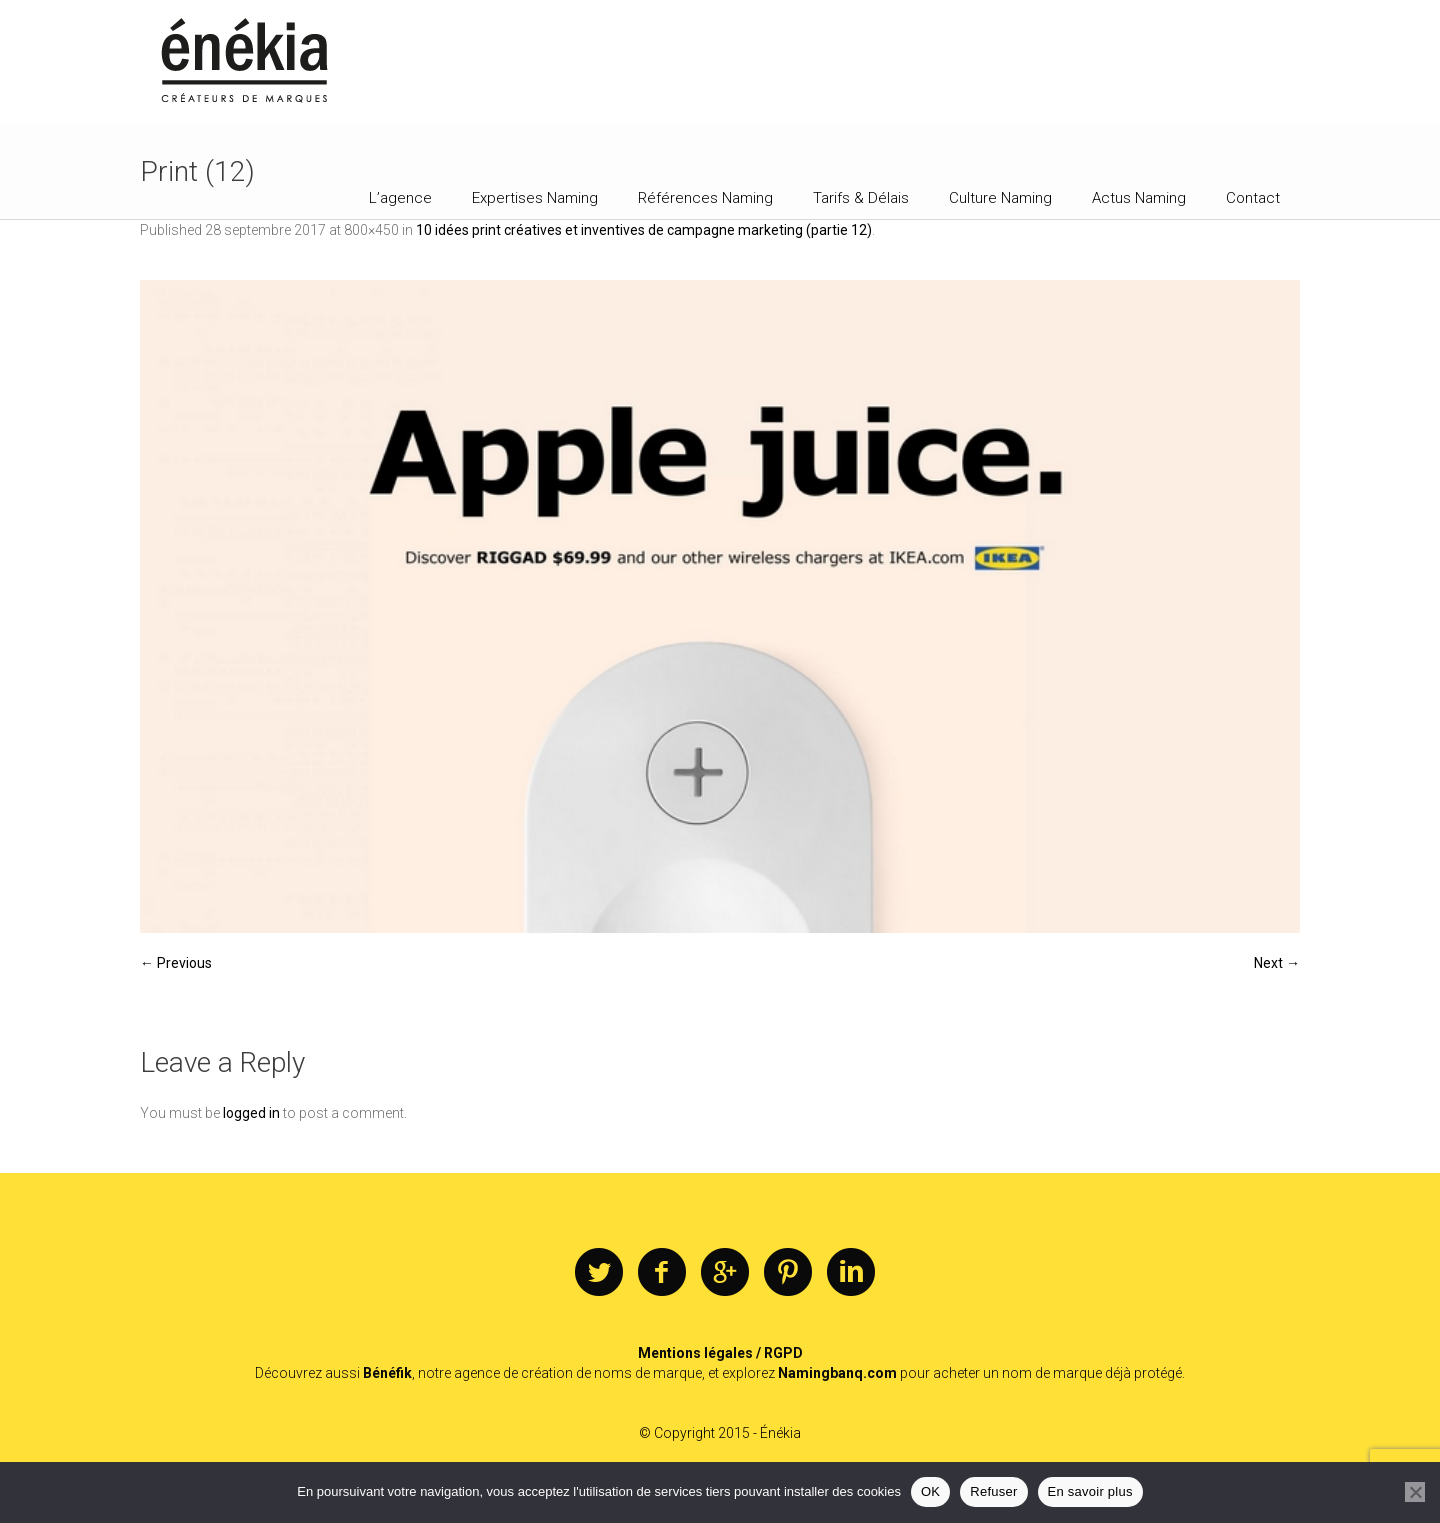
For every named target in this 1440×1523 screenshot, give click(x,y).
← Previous (176, 963)
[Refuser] (1415, 1492)
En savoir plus (1090, 1491)
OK (930, 1491)
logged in (251, 1113)
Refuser (993, 1491)
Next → (1277, 963)
